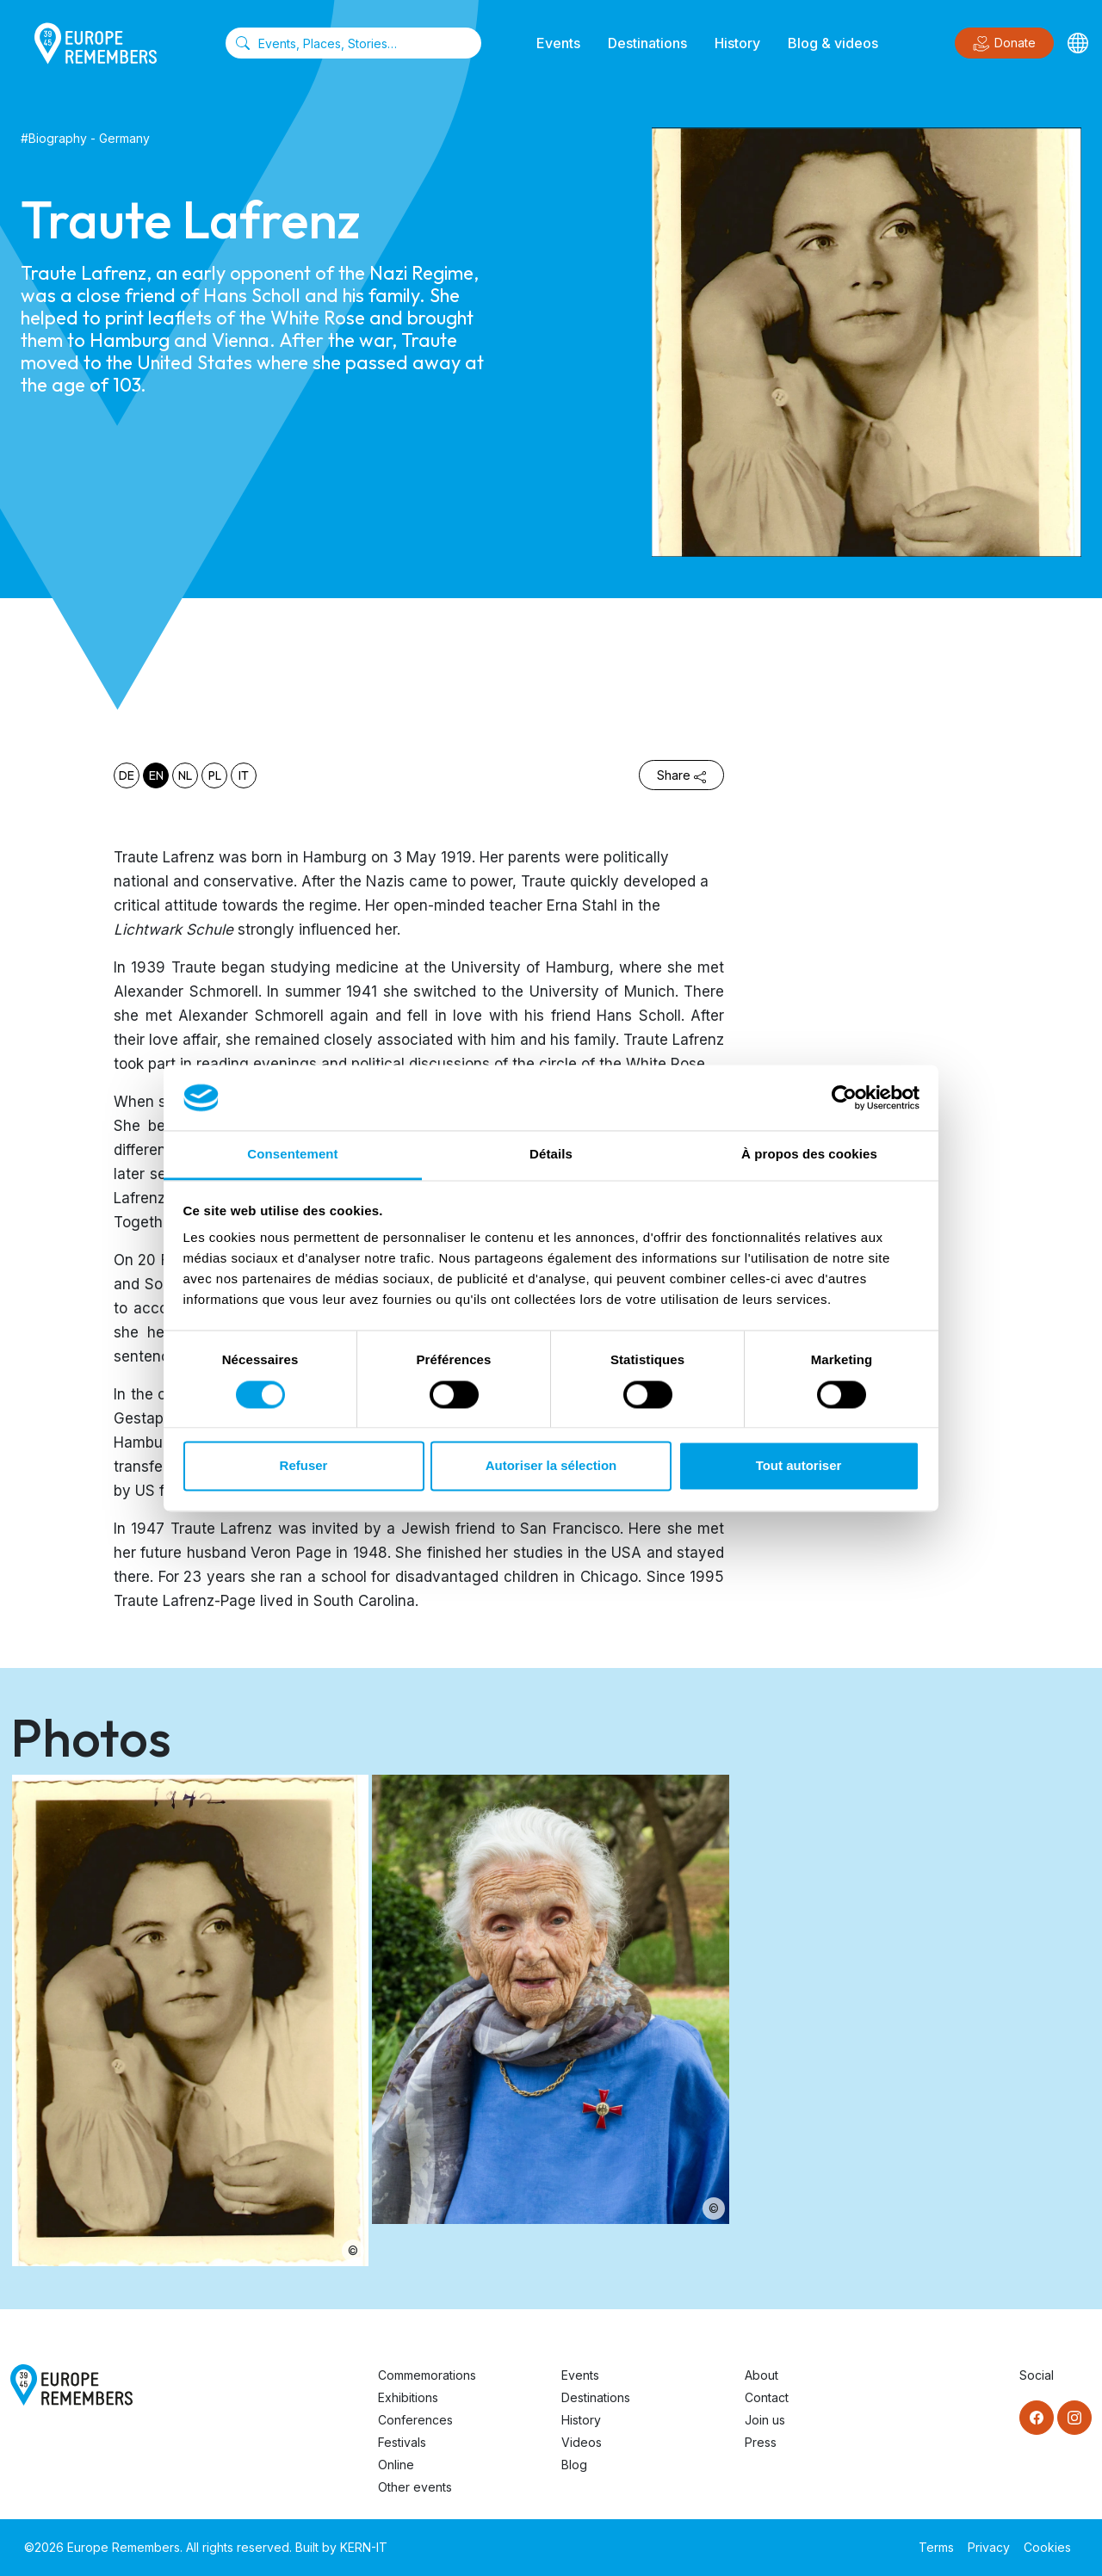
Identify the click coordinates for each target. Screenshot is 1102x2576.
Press (761, 2442)
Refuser (304, 1466)
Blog (574, 2464)
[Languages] (1078, 43)
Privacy (989, 2547)
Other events (415, 2487)
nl (185, 775)
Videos (581, 2442)
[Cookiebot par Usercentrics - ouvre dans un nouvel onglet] (844, 1097)
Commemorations (427, 2375)
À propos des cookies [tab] (809, 1154)
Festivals (402, 2442)
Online (396, 2464)
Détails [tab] (551, 1154)
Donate (1004, 44)
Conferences (415, 2419)
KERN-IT (363, 2547)
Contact (767, 2397)
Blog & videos (833, 43)
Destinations (647, 43)
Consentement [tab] (292, 1154)
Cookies (1047, 2547)
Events (558, 43)
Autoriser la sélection (551, 1466)
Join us (765, 2419)
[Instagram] (1074, 2417)
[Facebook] (1036, 2417)
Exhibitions (408, 2397)
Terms (936, 2547)
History (737, 43)
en (156, 775)
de (126, 775)
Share (681, 775)
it (243, 775)
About (761, 2375)
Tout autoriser (799, 1466)
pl (214, 775)
